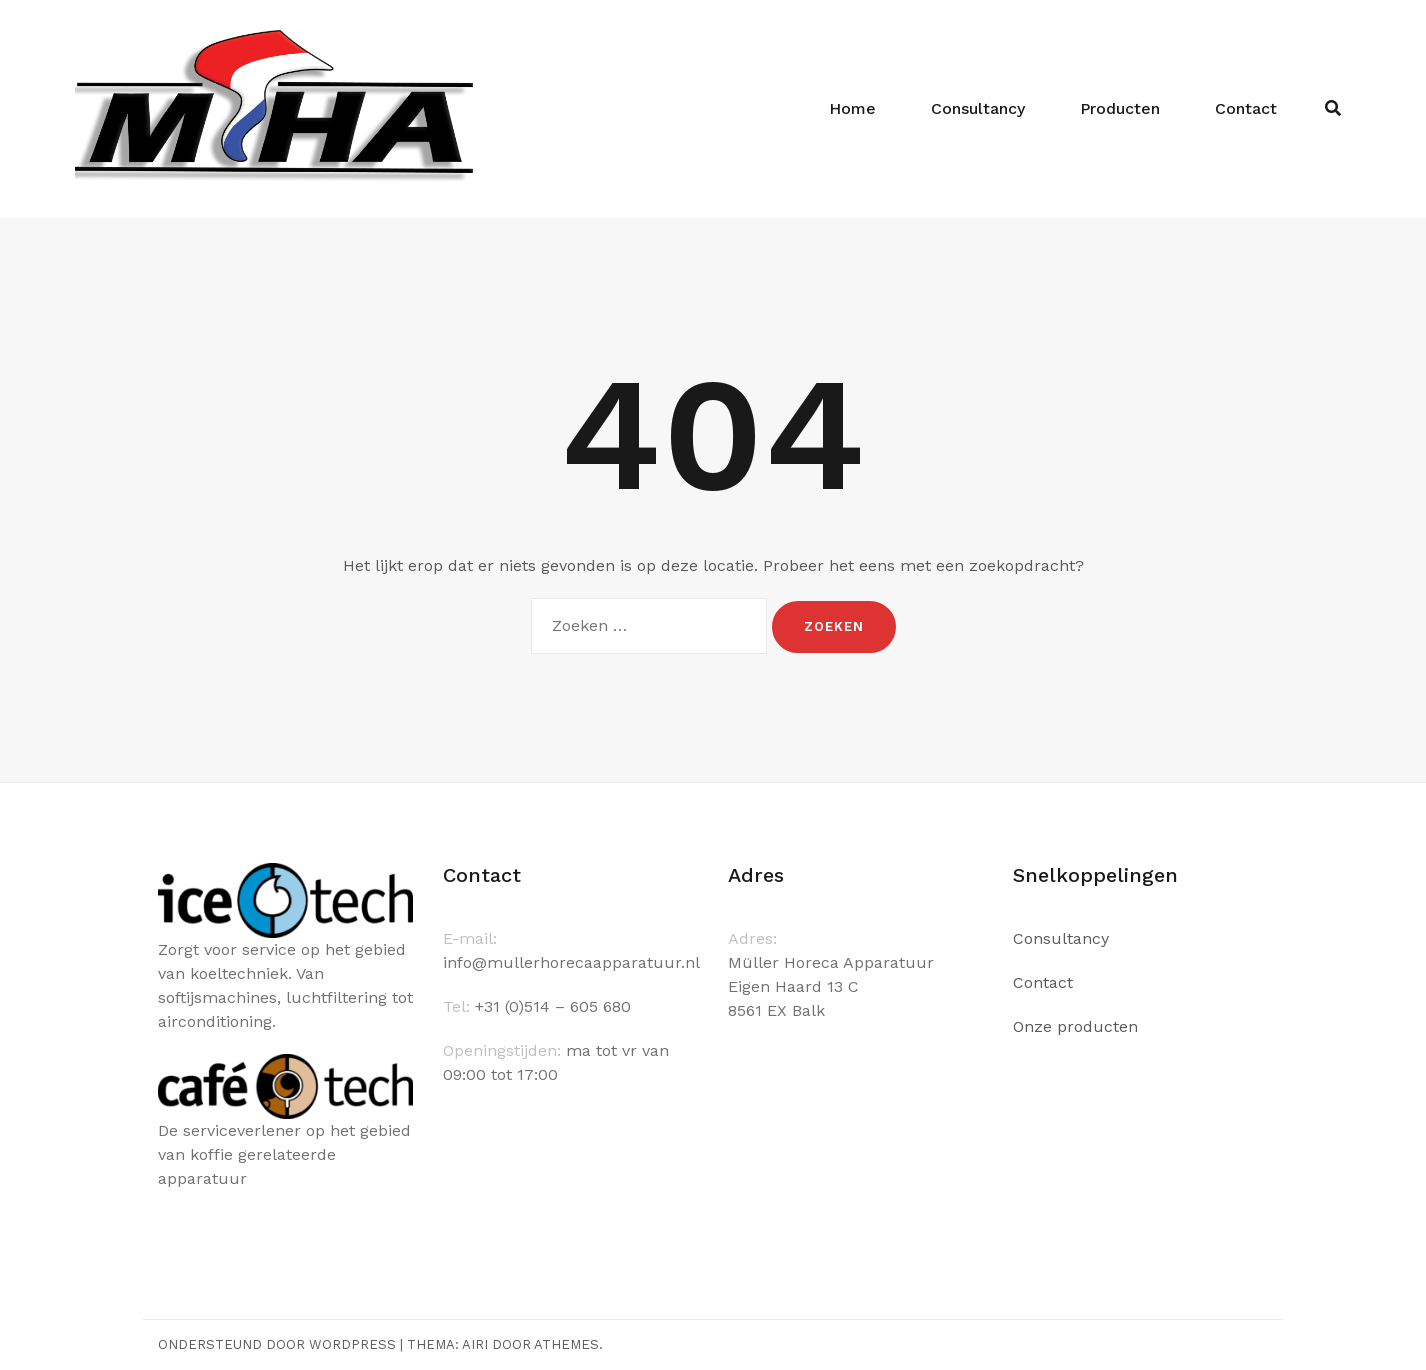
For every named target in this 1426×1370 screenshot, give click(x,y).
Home (852, 108)
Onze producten (1075, 1026)
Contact (1246, 108)
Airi (475, 1344)
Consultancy (978, 108)
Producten (1120, 108)
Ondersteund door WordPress (277, 1344)
